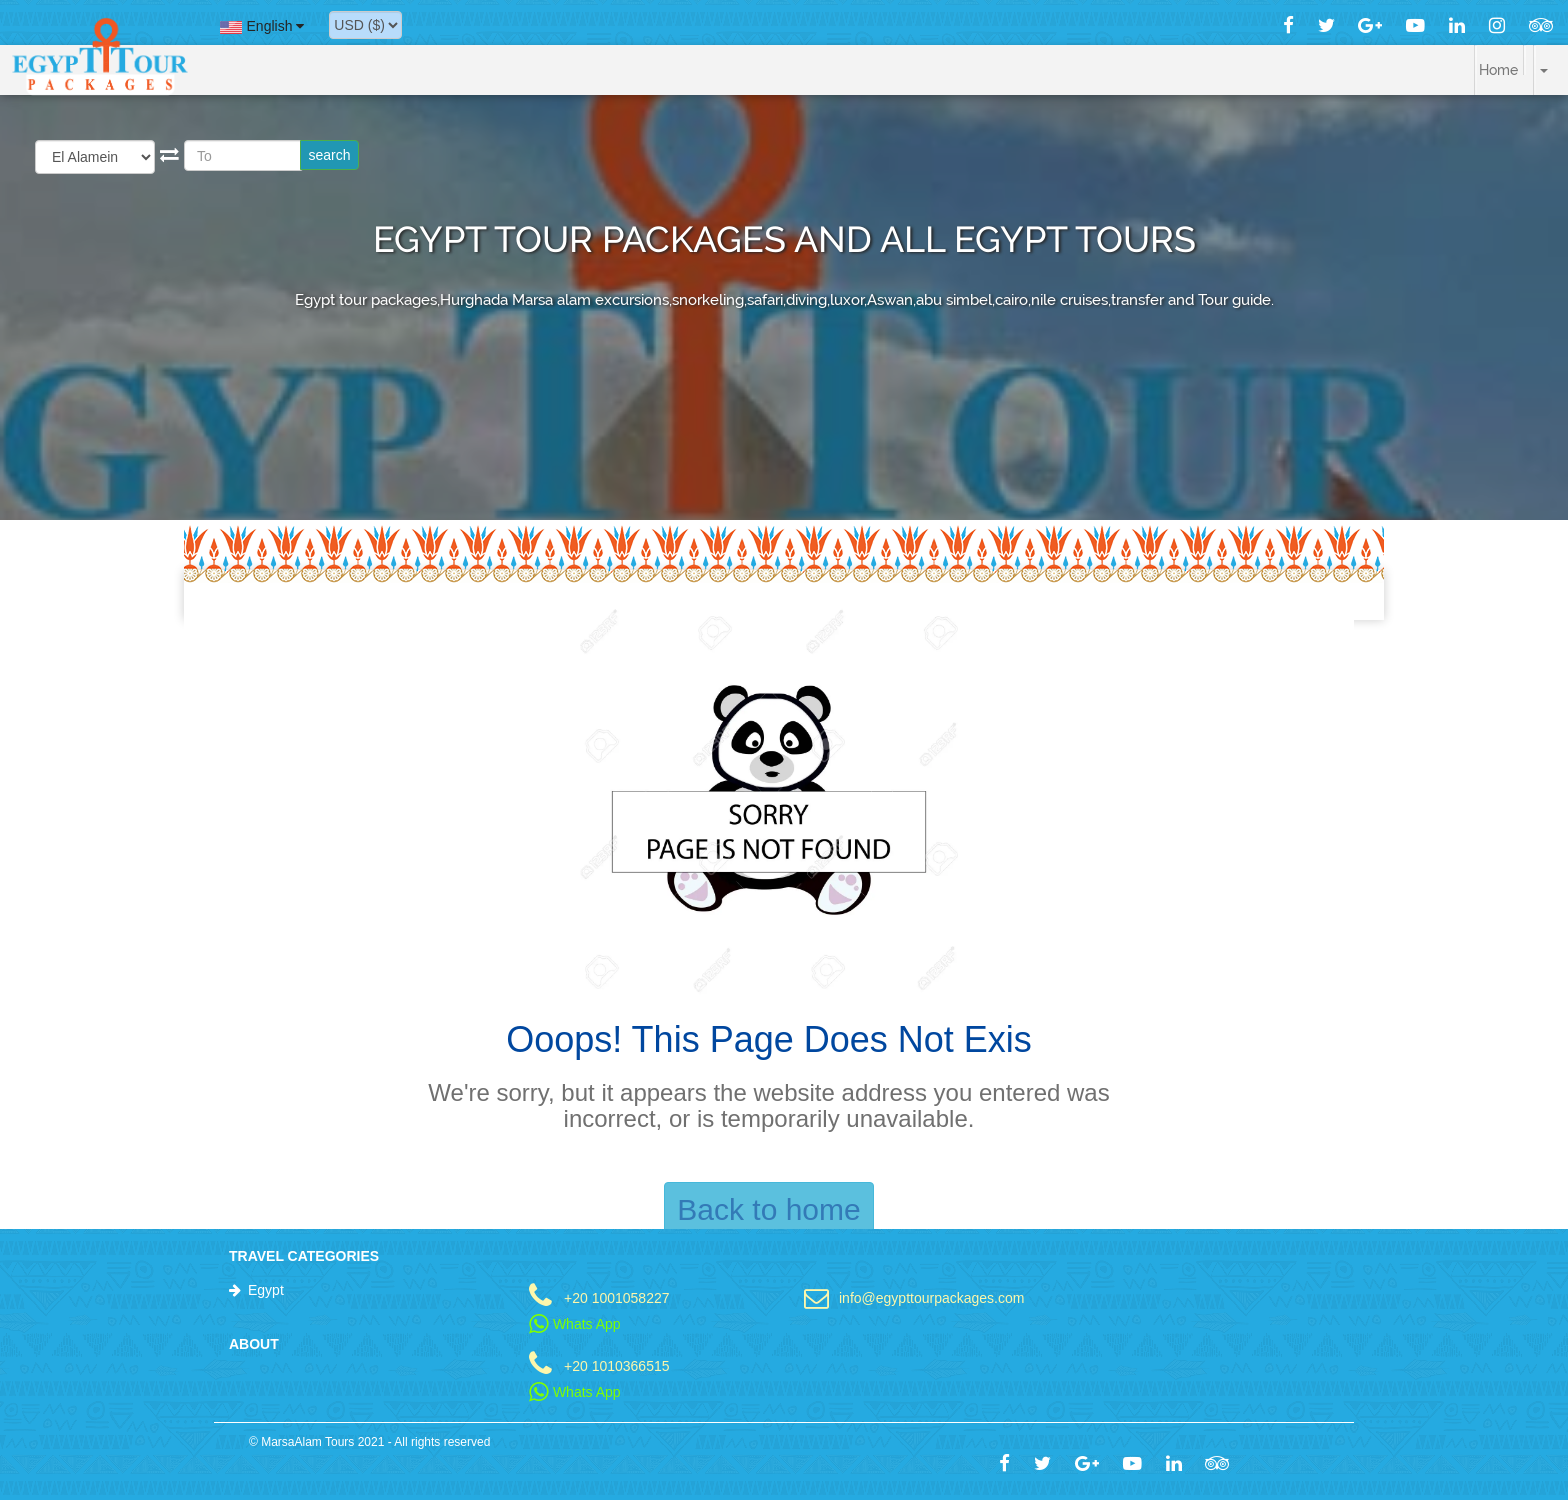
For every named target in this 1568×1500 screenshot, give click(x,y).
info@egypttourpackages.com (931, 1297)
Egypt (266, 1290)
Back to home (768, 1209)
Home (1498, 70)
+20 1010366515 (617, 1365)
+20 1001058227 (617, 1297)
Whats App (575, 1324)
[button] (1528, 60)
